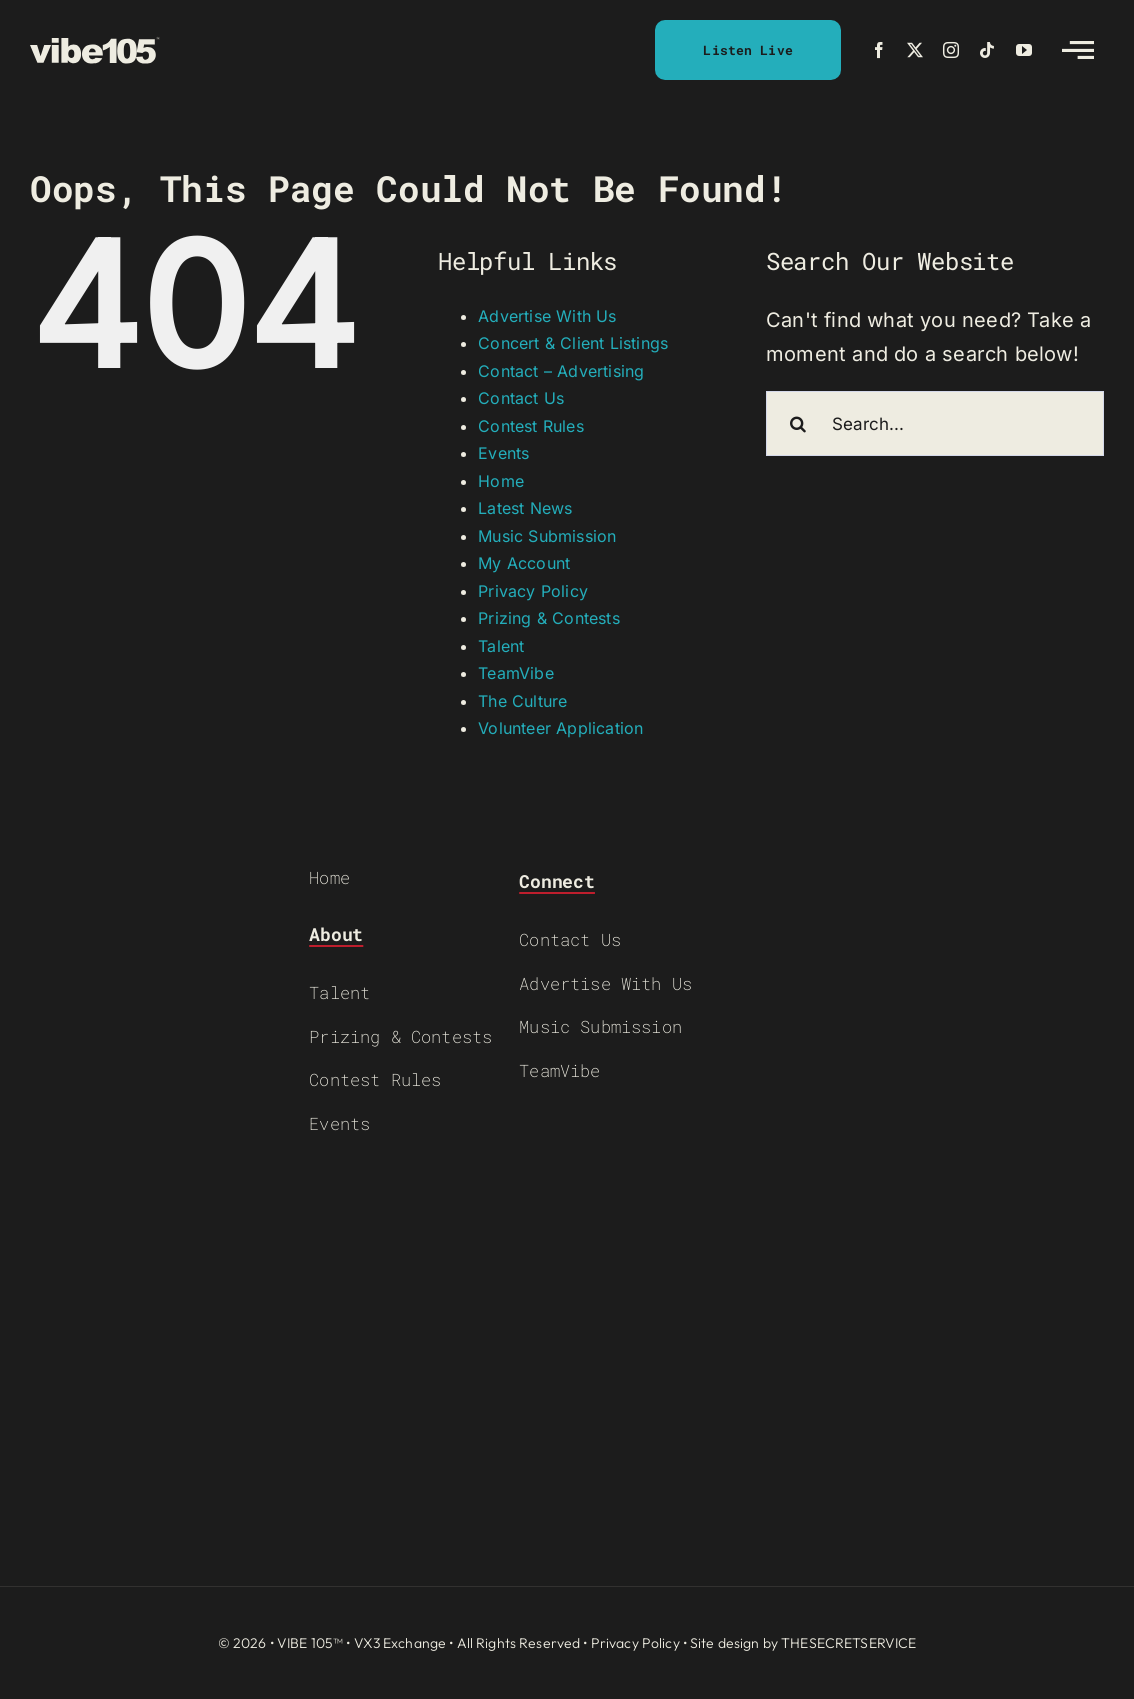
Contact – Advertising (561, 371)
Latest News (525, 508)
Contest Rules (531, 426)
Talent (501, 646)
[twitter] (915, 50)
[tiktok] (987, 50)
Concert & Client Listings (573, 343)
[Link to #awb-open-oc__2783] (1078, 50)
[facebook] (879, 50)
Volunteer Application (560, 728)
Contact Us (521, 398)
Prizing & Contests (549, 618)
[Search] (798, 423)
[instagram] (951, 50)
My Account (524, 563)
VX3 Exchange (400, 1643)
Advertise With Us (547, 316)
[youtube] (1024, 50)
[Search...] (935, 423)
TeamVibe (516, 673)
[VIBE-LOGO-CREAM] (95, 46)
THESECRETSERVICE (848, 1643)
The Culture (522, 701)
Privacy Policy (533, 591)
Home (501, 481)
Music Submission (547, 536)
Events (503, 453)
